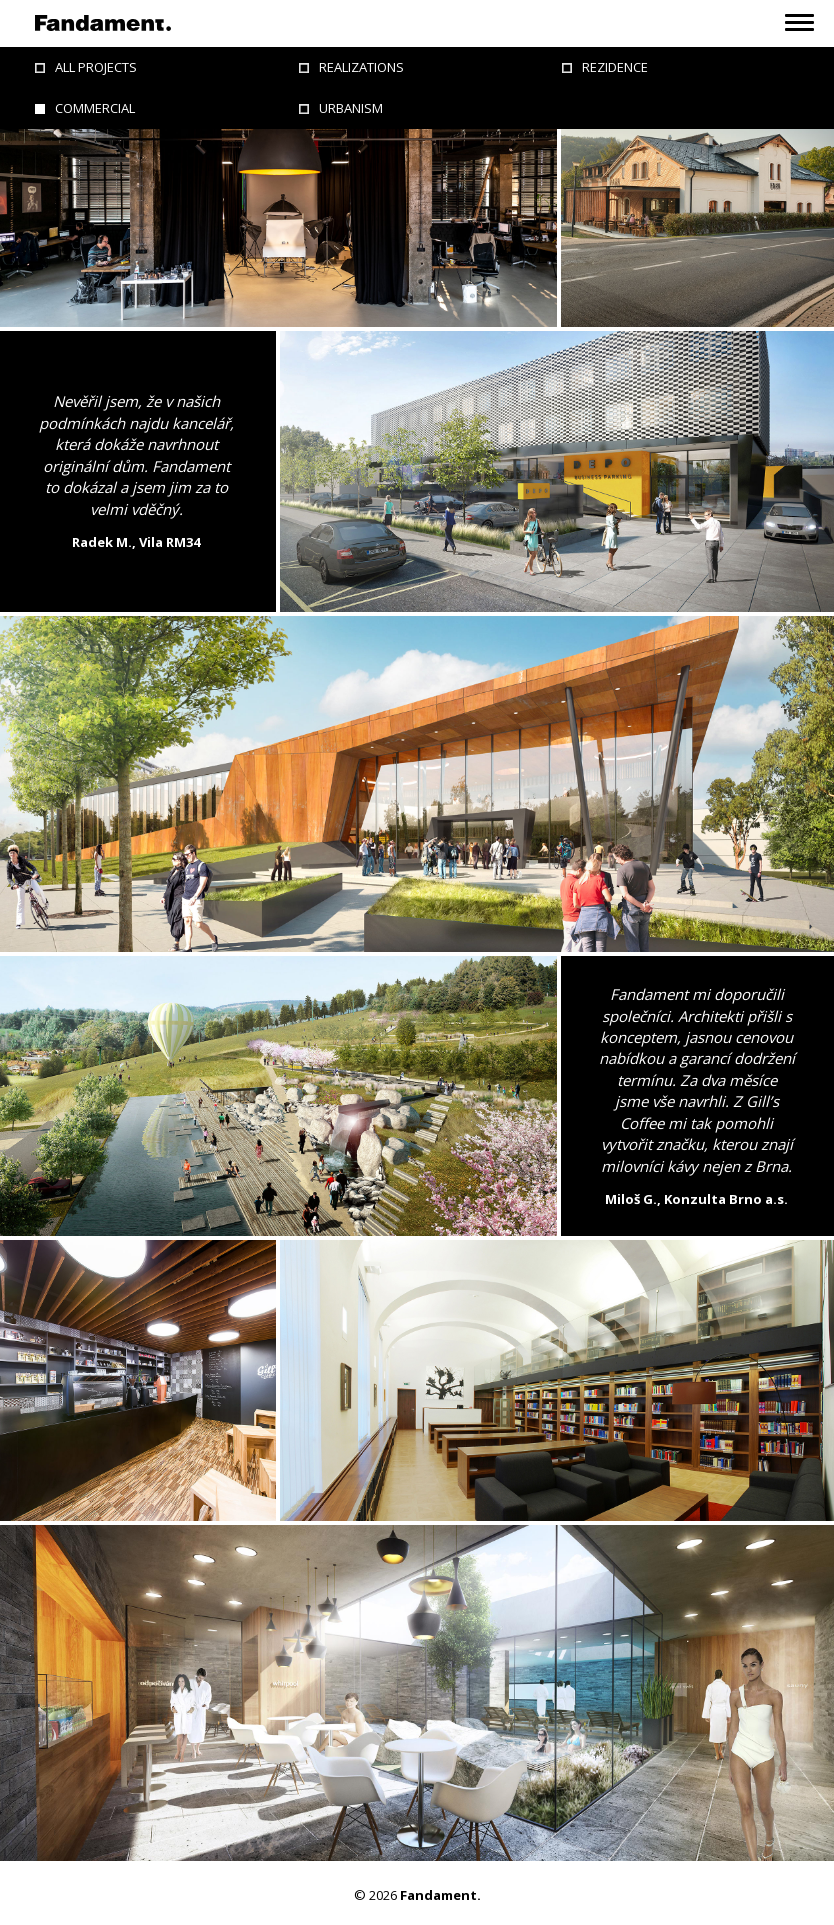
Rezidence (615, 67)
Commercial (95, 108)
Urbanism (351, 108)
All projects (96, 67)
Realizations (361, 67)
